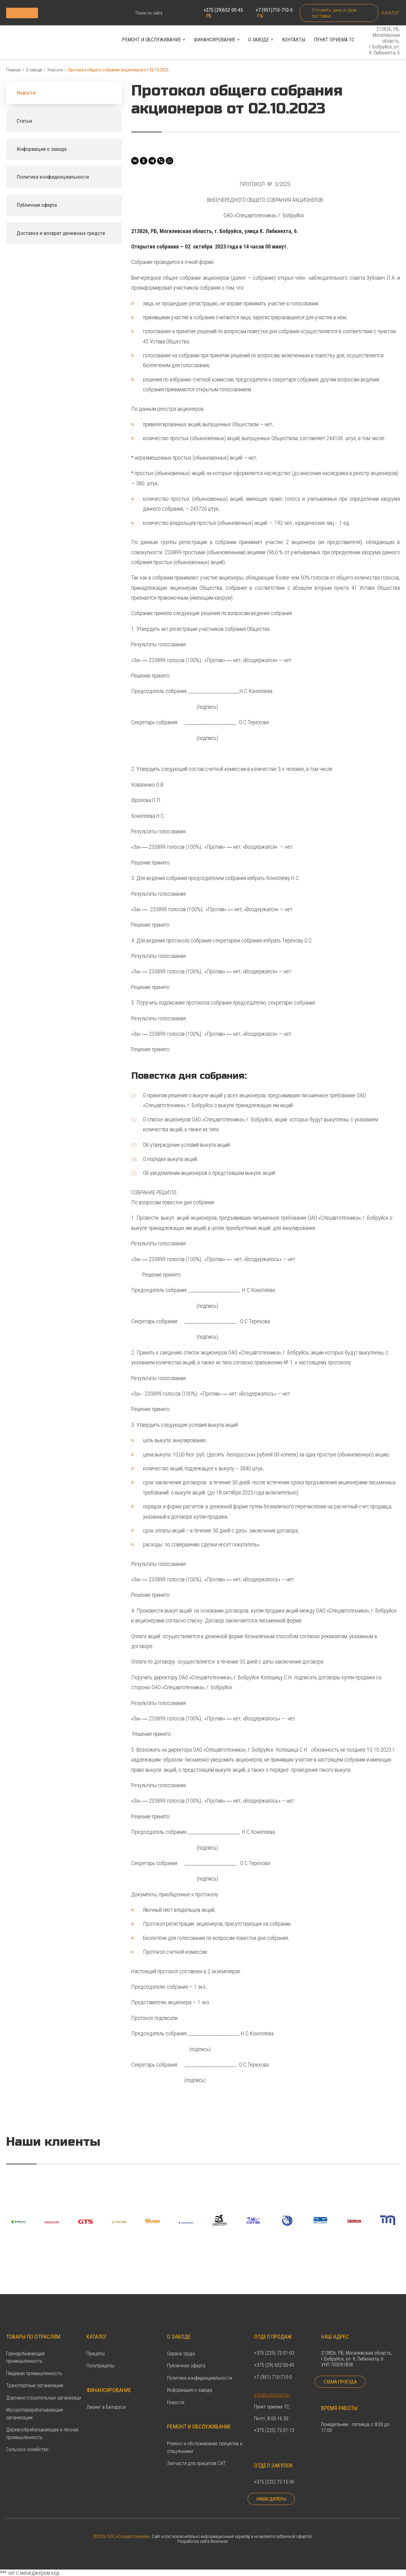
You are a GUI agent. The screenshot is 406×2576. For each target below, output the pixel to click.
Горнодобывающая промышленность (25, 2350)
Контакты (293, 41)
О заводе (258, 41)
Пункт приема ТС (334, 41)
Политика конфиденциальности (199, 2371)
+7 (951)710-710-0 (272, 13)
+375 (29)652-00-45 (223, 13)
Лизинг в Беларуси (106, 2400)
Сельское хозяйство (27, 2442)
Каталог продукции (59, 13)
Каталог (390, 13)
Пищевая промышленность (34, 2366)
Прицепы (95, 2346)
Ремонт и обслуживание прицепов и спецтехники (204, 2440)
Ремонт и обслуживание (151, 41)
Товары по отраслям (33, 2329)
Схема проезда (340, 2382)
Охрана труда (181, 2346)
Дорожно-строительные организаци (43, 2391)
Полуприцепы (100, 2358)
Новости (55, 71)
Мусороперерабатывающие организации (34, 2406)
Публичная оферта (186, 2358)
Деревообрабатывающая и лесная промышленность (42, 2426)
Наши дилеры (272, 2499)
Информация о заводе (189, 2383)
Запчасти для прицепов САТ (196, 2456)
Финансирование (214, 41)
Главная (13, 71)
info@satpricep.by (272, 2388)
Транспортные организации (34, 2378)
